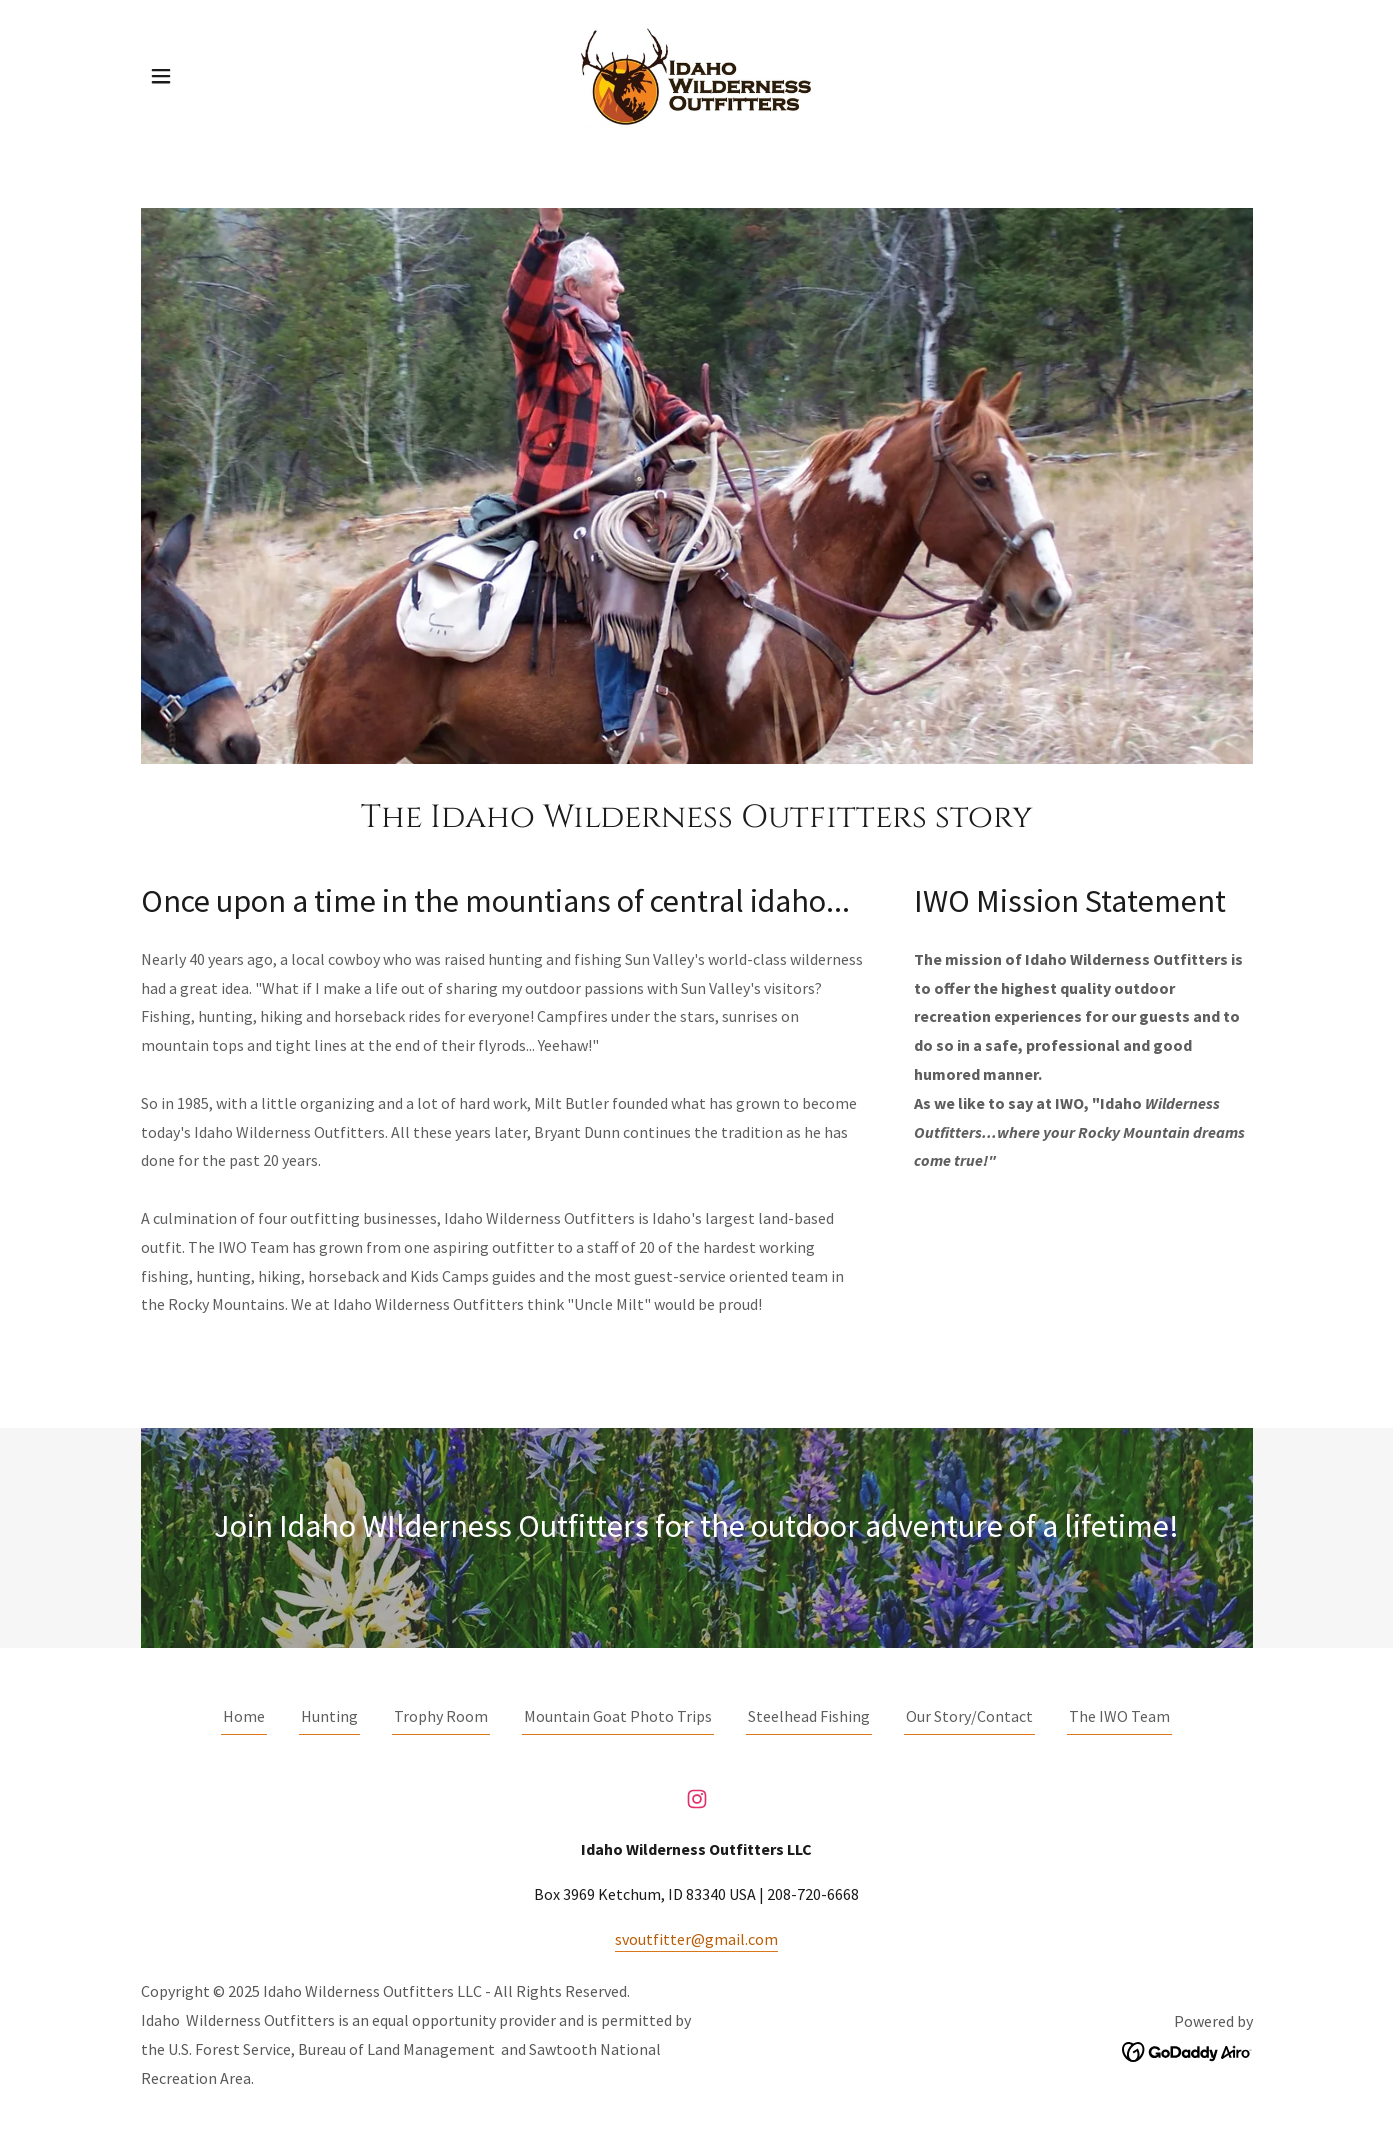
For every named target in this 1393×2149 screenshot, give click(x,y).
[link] (696, 74)
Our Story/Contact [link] (969, 1716)
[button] (161, 76)
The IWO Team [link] (1119, 1716)
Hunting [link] (329, 1716)
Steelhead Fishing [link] (809, 1716)
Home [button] (244, 1716)
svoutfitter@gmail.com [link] (696, 1939)
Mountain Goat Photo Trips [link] (618, 1716)
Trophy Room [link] (441, 1716)
